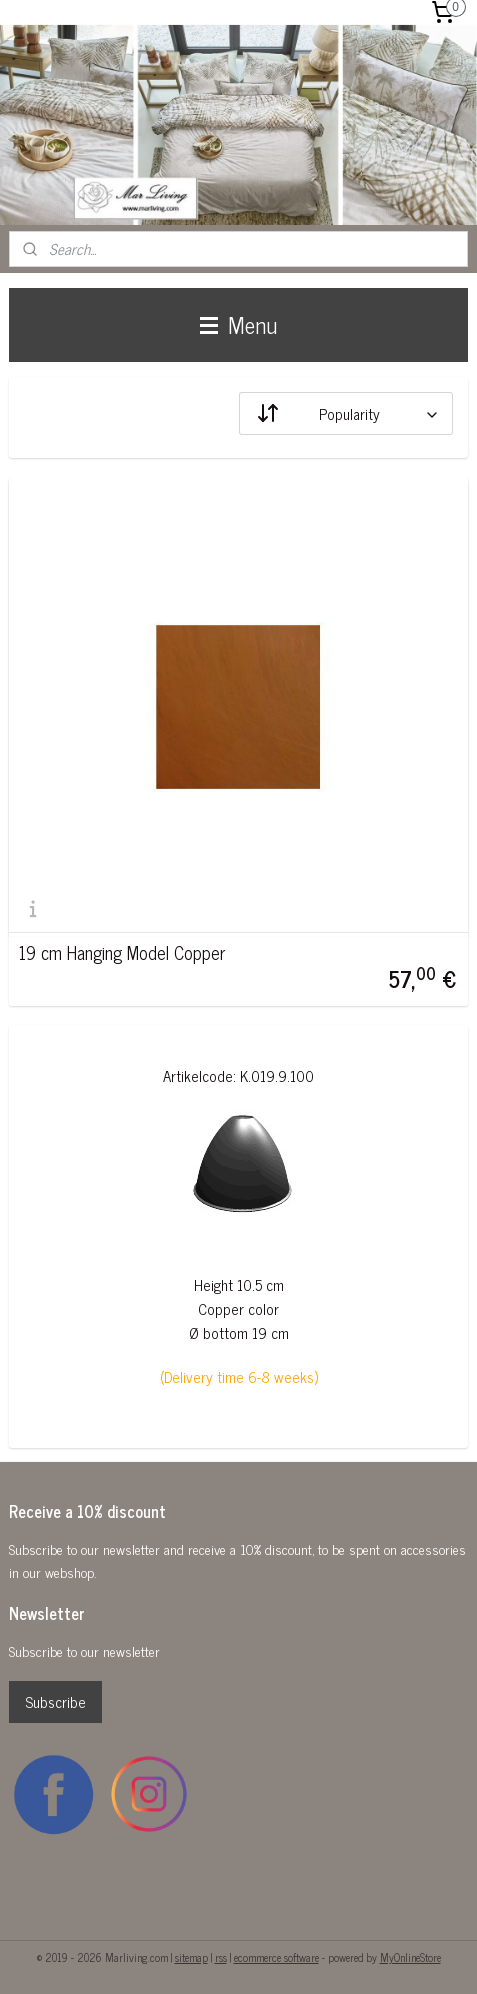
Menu (238, 324)
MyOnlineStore (410, 1957)
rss (221, 1957)
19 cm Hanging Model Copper (122, 952)
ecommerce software (276, 1957)
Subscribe (55, 1701)
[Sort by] (346, 413)
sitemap (191, 1957)
